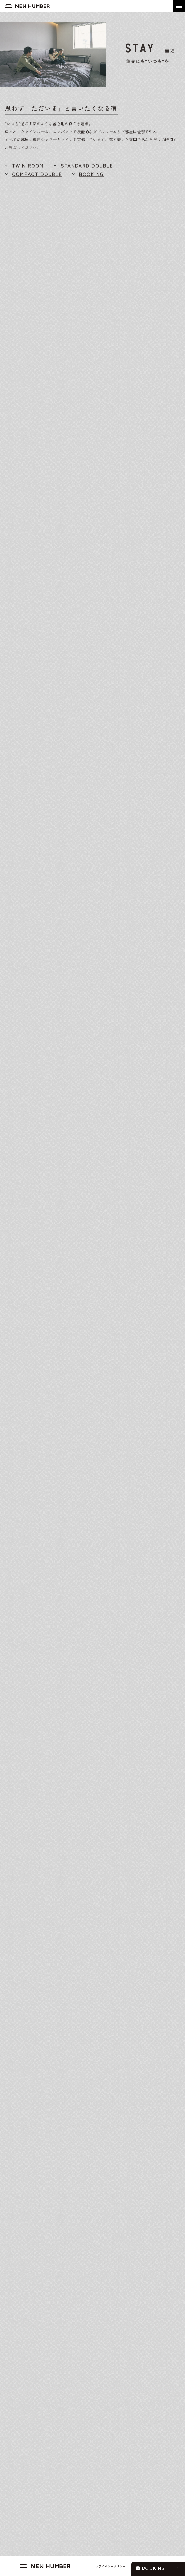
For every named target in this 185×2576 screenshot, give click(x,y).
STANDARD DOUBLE (87, 169)
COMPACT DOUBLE (37, 177)
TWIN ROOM (28, 169)
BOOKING (91, 177)
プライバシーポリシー (110, 2566)
